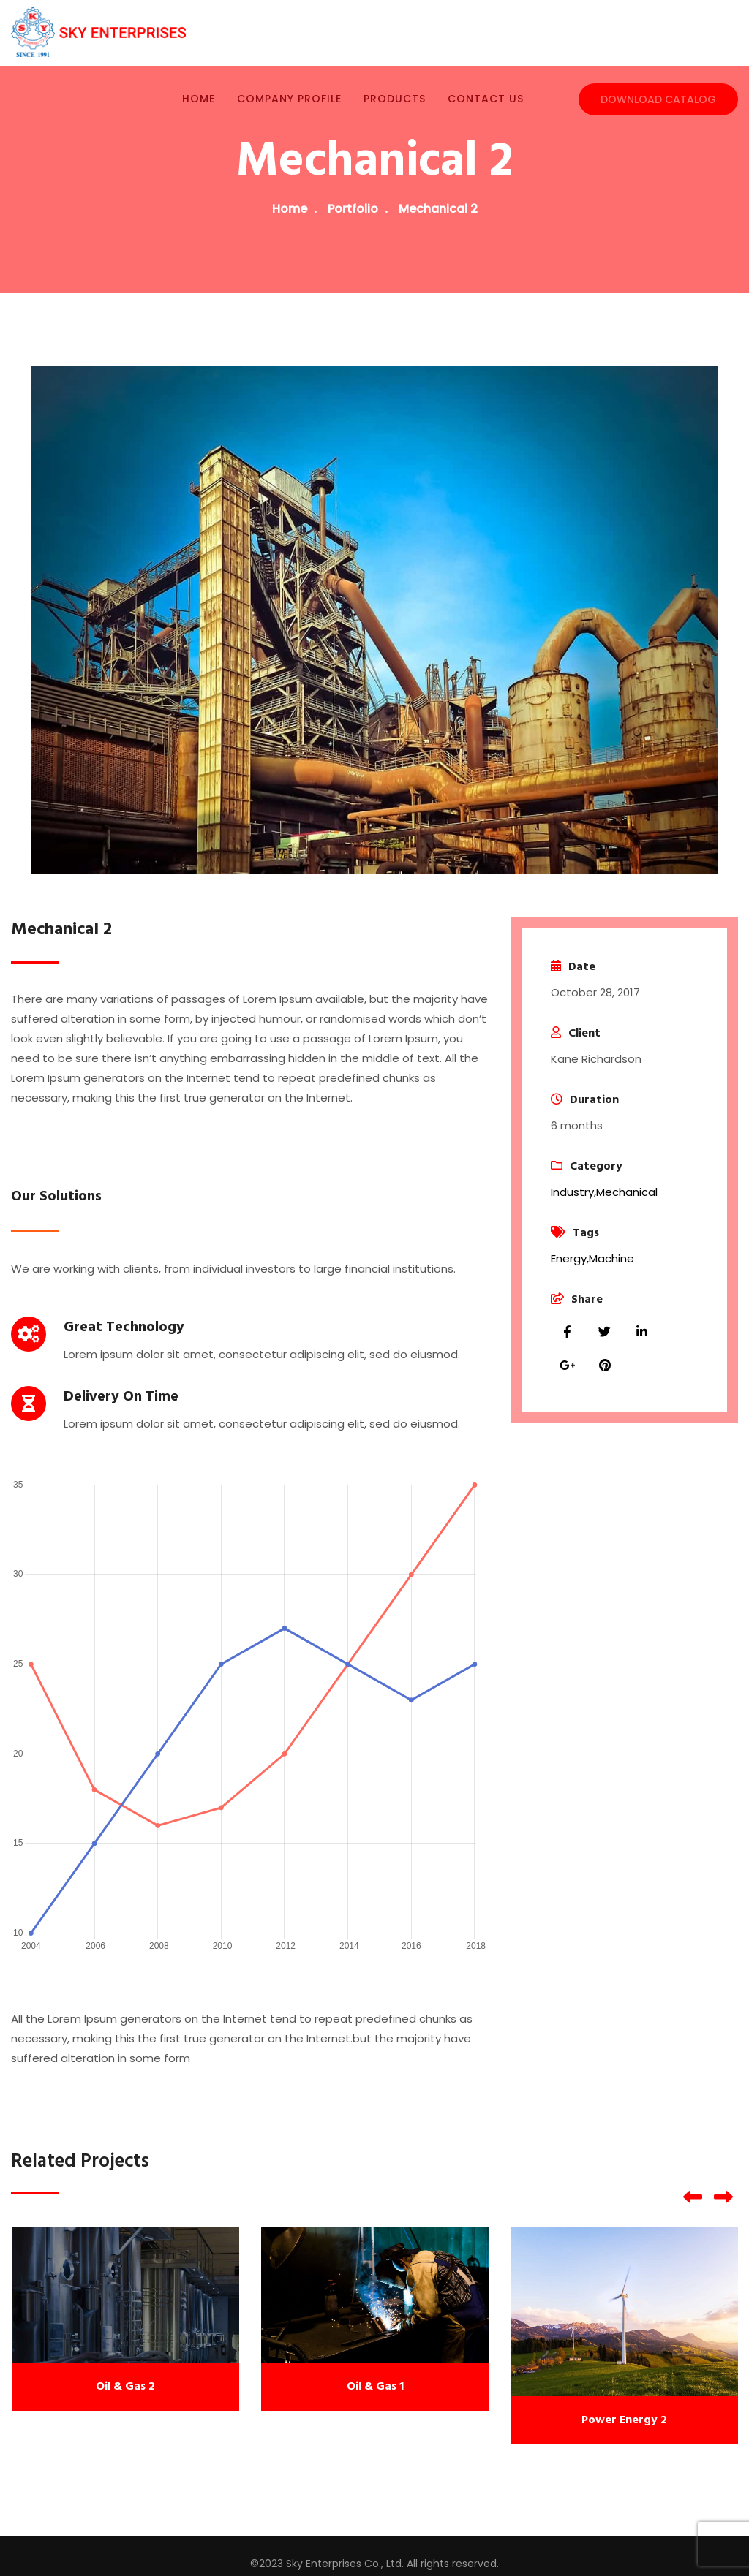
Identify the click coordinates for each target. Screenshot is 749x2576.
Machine (611, 1258)
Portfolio (353, 208)
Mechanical (627, 1192)
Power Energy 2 (624, 2420)
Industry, (573, 1192)
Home (289, 208)
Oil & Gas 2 (125, 2386)
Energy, (570, 1258)
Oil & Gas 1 (375, 2386)
